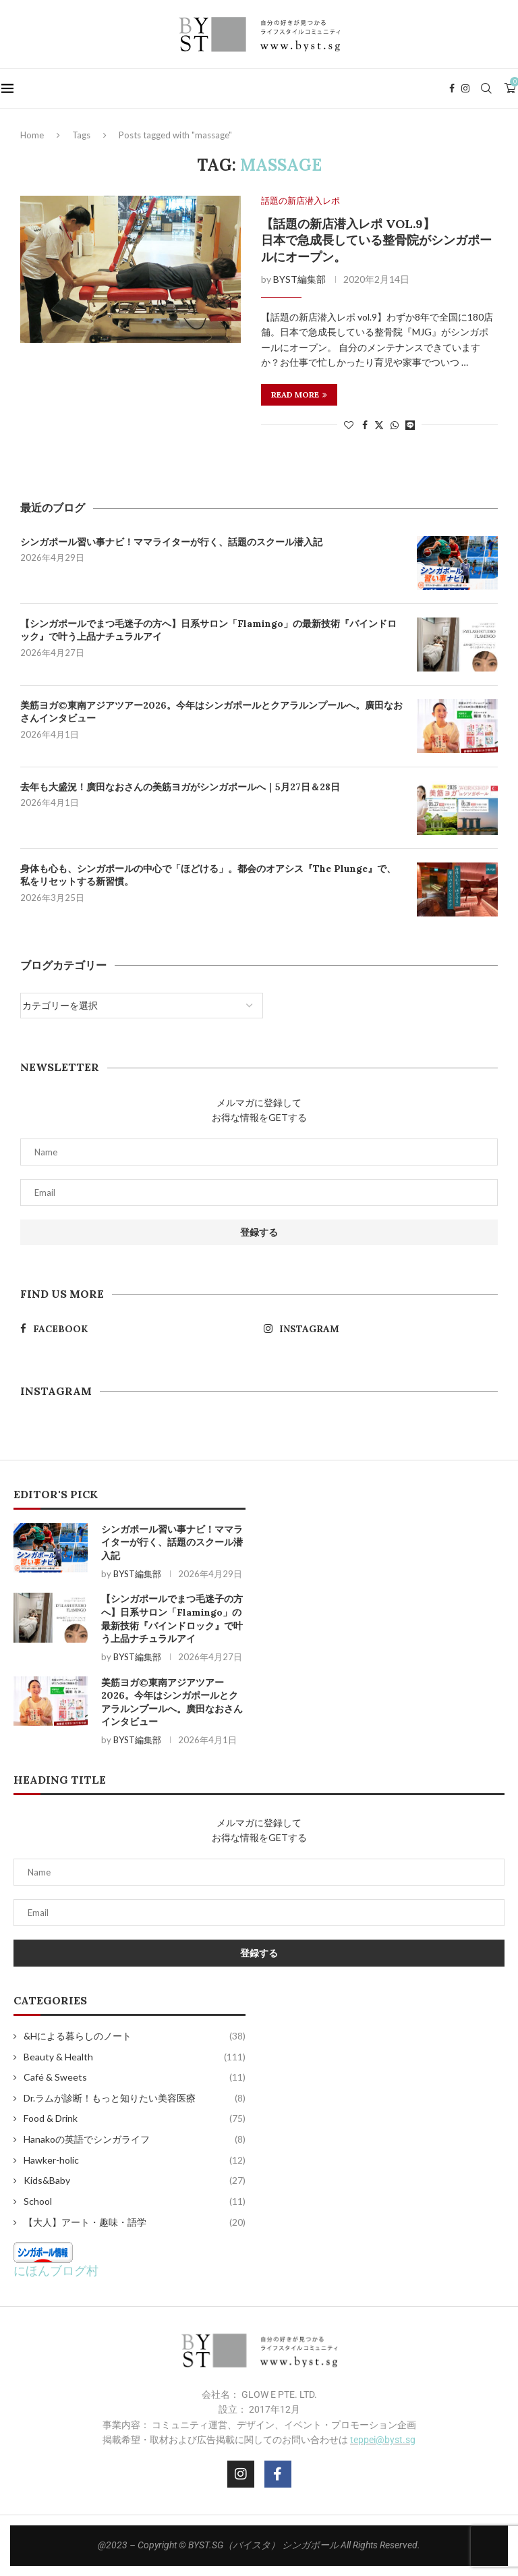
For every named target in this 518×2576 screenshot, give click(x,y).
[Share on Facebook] (365, 425)
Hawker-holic (135, 2160)
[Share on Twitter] (379, 425)
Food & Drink (135, 2118)
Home (32, 135)
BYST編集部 (299, 279)
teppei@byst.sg (382, 2439)
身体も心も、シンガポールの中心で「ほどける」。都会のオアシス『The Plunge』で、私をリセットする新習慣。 (208, 875)
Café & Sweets (135, 2077)
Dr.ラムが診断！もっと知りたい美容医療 (135, 2098)
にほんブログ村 (55, 2270)
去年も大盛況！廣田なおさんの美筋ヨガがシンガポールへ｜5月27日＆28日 (180, 787)
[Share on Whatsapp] (395, 425)
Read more (299, 394)
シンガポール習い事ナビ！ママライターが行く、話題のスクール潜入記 (171, 542)
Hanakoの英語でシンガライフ (135, 2139)
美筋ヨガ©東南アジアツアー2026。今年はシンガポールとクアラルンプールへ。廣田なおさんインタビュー (211, 712)
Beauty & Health (135, 2057)
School (135, 2201)
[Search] (487, 88)
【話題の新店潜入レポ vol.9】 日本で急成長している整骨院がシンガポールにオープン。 (376, 240)
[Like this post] (348, 425)
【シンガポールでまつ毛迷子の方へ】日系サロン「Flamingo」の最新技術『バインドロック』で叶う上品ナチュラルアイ (208, 630)
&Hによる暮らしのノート (135, 2036)
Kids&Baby (135, 2180)
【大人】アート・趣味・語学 (135, 2222)
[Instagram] (467, 88)
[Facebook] (453, 88)
